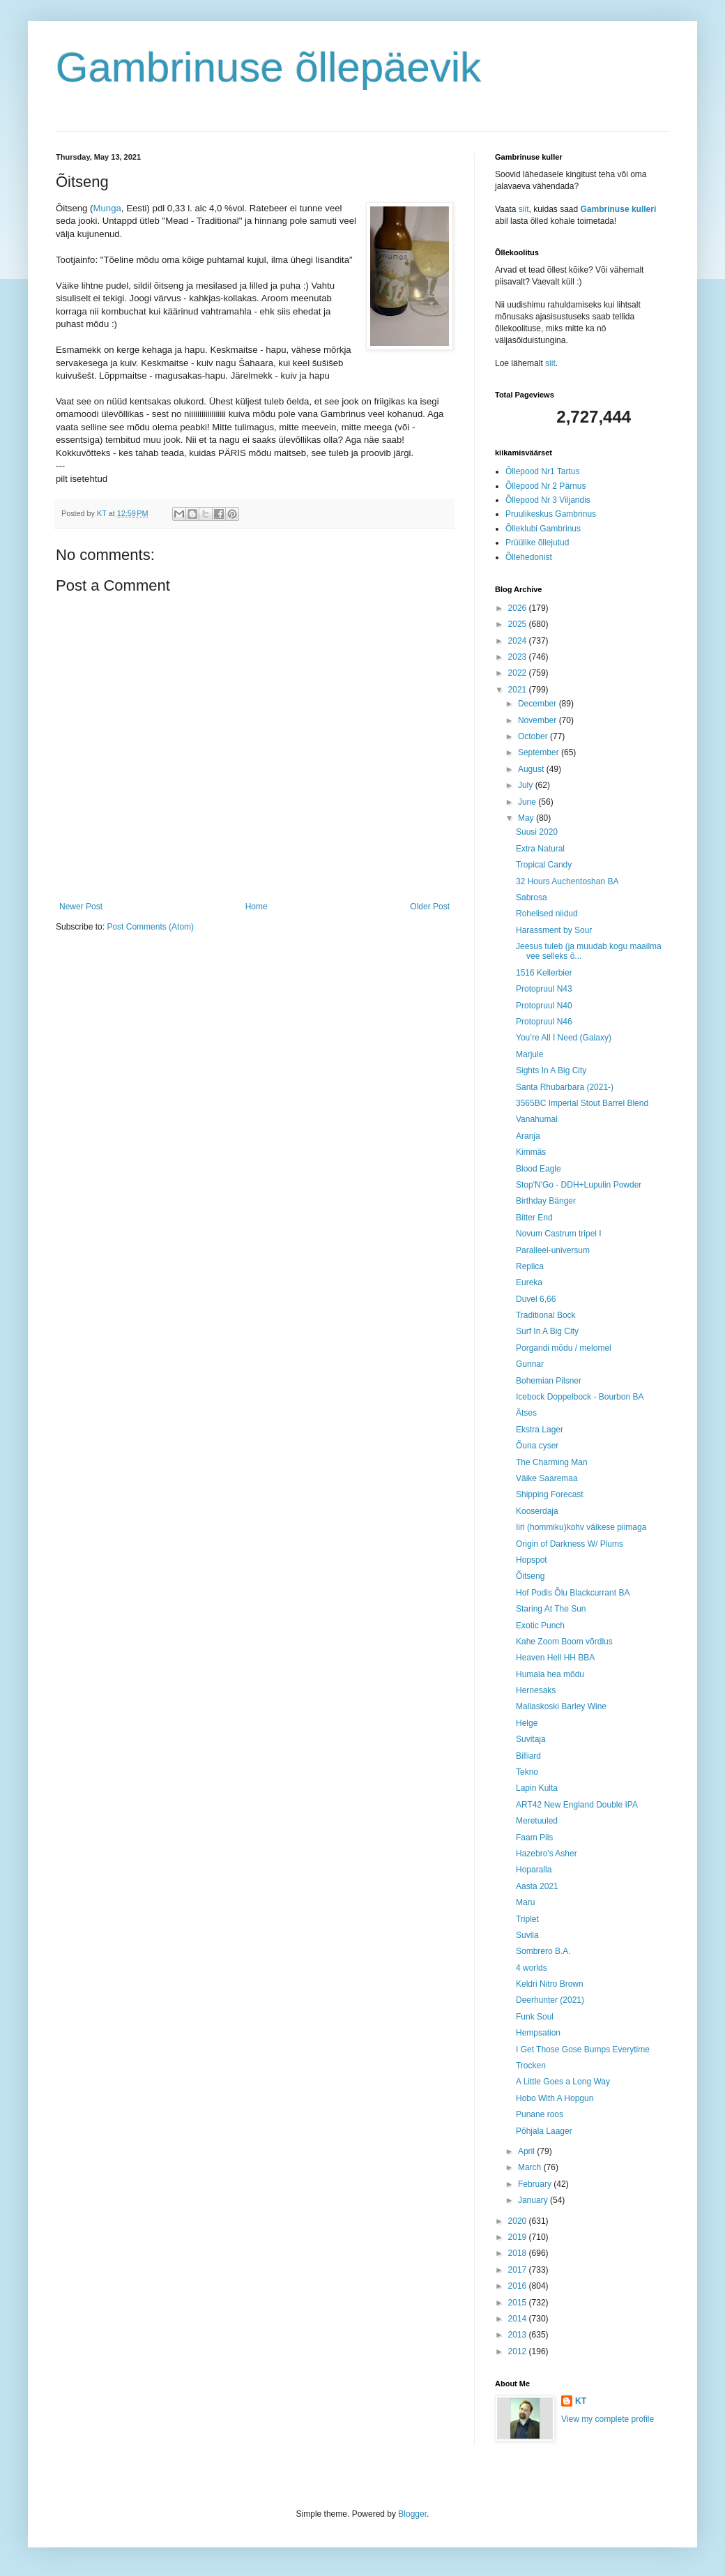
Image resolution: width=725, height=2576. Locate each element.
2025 (518, 624)
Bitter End (534, 1217)
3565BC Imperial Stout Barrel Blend (582, 1103)
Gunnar (530, 1364)
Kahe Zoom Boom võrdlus (564, 1641)
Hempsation (538, 2033)
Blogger (412, 2514)
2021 (518, 690)
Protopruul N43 (544, 989)
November (538, 720)
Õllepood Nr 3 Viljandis (547, 500)
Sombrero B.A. (543, 1951)
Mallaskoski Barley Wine (561, 1706)
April (527, 2151)
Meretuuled (537, 1821)
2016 (518, 2286)
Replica (530, 1266)
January (534, 2200)
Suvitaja (531, 1739)
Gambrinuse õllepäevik (268, 67)
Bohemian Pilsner (548, 1381)
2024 (518, 641)
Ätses (526, 1413)
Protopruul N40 (544, 1005)
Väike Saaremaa (547, 1478)
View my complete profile (607, 2419)
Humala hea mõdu (550, 1674)
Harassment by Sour (554, 930)
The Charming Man (552, 1462)
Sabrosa (531, 897)
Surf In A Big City (547, 1331)
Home (256, 906)
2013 (518, 2335)
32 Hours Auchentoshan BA (567, 881)
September (539, 752)
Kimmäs (531, 1152)
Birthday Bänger (546, 1201)
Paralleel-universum (553, 1250)
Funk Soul (535, 2017)
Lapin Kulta (537, 1788)
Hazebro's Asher (546, 1853)
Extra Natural (540, 849)
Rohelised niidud (547, 913)
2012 (518, 2351)
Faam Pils (534, 1837)
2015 (518, 2303)
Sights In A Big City (551, 1070)
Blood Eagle (538, 1169)
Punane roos (539, 2114)
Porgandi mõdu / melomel (563, 1348)
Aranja (528, 1136)
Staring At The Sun (551, 1609)
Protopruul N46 (544, 1021)
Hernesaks (536, 1690)
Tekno (527, 1772)
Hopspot (531, 1560)
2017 (518, 2270)
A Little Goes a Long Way (563, 2081)
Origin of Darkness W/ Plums (569, 1544)
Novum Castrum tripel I (559, 1233)
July (526, 785)
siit (524, 209)
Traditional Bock (546, 1315)
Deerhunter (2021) (550, 2000)
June (528, 802)
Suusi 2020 (537, 832)
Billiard (528, 1756)
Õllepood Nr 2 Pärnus (545, 486)
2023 (518, 657)
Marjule (529, 1054)
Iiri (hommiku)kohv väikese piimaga (581, 1527)
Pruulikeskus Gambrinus (550, 514)
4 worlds (531, 1968)
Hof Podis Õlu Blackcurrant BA (572, 1593)
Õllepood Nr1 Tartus (542, 471)
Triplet (527, 1919)
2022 (518, 673)
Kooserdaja (537, 1511)
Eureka (529, 1282)
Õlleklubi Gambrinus (543, 528)
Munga (107, 208)
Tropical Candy (544, 865)
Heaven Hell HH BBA (555, 1657)
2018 (518, 2253)
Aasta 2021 (537, 1886)
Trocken (531, 2065)
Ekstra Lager (539, 1429)
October (534, 736)
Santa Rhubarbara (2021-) (564, 1087)
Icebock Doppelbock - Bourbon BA (579, 1397)
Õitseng (530, 1576)
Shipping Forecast (549, 1494)
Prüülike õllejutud (537, 542)
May (527, 818)
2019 (518, 2237)
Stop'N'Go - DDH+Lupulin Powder (578, 1185)
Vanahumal (537, 1119)
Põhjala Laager (544, 2131)
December (538, 704)
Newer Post (80, 906)
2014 (518, 2319)
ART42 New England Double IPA (577, 1805)
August (532, 769)
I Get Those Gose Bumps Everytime (583, 2049)
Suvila (527, 1935)
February (536, 2184)
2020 (518, 2221)
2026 (518, 608)
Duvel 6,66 (536, 1299)
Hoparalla (533, 1869)
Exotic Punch (540, 1625)
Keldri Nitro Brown (549, 1984)
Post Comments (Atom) (150, 927)
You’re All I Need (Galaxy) (563, 1038)
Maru (525, 1902)
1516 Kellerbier (544, 973)
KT (580, 2401)
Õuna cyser (537, 1445)
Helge (526, 1723)
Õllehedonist (528, 557)
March (531, 2167)
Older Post (430, 906)
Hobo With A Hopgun (554, 2098)
